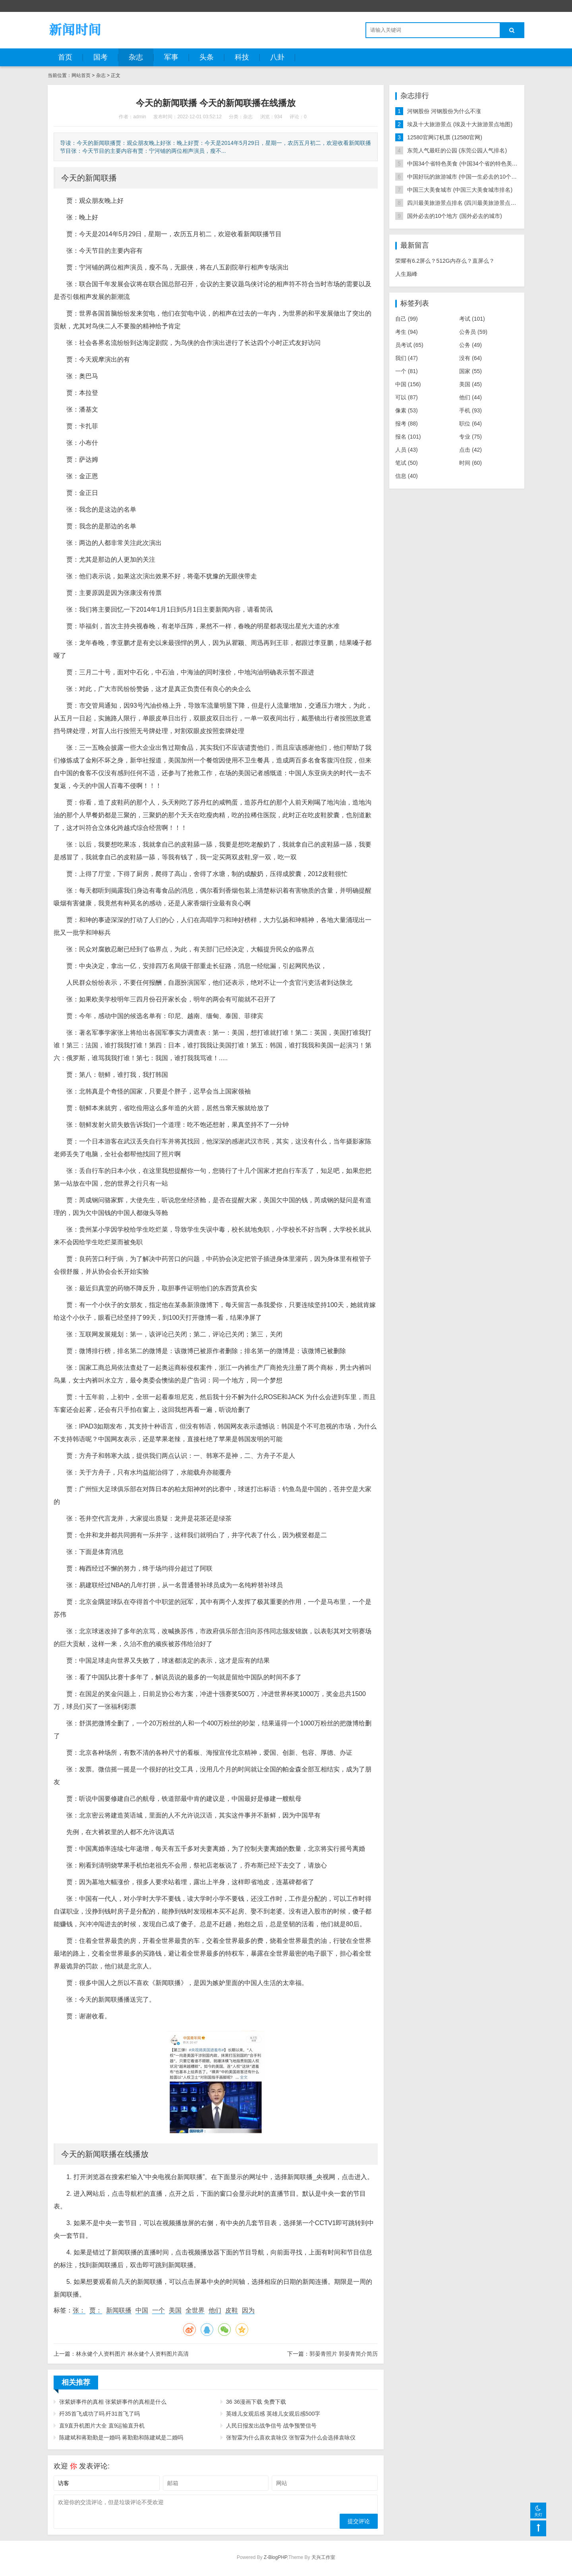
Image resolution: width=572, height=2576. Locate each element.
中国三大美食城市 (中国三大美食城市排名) (459, 190)
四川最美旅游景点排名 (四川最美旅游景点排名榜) (468, 203)
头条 (206, 57)
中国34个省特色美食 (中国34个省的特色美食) (463, 163)
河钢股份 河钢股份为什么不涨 (444, 111)
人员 (406, 450)
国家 (470, 371)
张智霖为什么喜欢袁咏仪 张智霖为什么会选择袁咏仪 (291, 2437)
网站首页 (81, 75)
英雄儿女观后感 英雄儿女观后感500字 (273, 2413)
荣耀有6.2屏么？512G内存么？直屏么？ (445, 261)
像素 (406, 410)
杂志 (136, 57)
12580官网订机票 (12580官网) (444, 137)
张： (79, 2310)
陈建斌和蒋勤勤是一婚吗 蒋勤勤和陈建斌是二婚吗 (121, 2437)
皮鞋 (231, 2310)
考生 (406, 332)
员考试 (409, 345)
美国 (175, 2310)
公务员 (473, 332)
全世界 (195, 2310)
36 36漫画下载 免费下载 (256, 2402)
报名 (408, 436)
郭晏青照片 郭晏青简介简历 (343, 2354)
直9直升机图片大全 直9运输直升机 (102, 2425)
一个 (158, 2310)
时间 (470, 463)
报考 (406, 423)
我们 (406, 358)
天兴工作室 (323, 2557)
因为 (248, 2310)
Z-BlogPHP (275, 2557)
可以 (406, 397)
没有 (470, 358)
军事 (171, 57)
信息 (406, 476)
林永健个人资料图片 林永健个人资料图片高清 (132, 2354)
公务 (470, 345)
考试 (472, 319)
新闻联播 (118, 2310)
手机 (470, 410)
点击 (470, 450)
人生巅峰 (406, 274)
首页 (65, 57)
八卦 (277, 57)
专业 (470, 436)
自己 (406, 319)
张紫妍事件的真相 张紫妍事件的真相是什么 (112, 2402)
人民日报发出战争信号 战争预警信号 (271, 2425)
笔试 (406, 463)
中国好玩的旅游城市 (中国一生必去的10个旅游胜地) (471, 176)
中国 (141, 2310)
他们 (215, 2310)
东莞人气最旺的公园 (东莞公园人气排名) (457, 150)
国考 (100, 57)
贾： (95, 2310)
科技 (242, 57)
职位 (470, 423)
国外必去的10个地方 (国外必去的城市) (454, 216)
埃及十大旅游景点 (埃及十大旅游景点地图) (459, 124)
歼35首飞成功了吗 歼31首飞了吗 (99, 2413)
